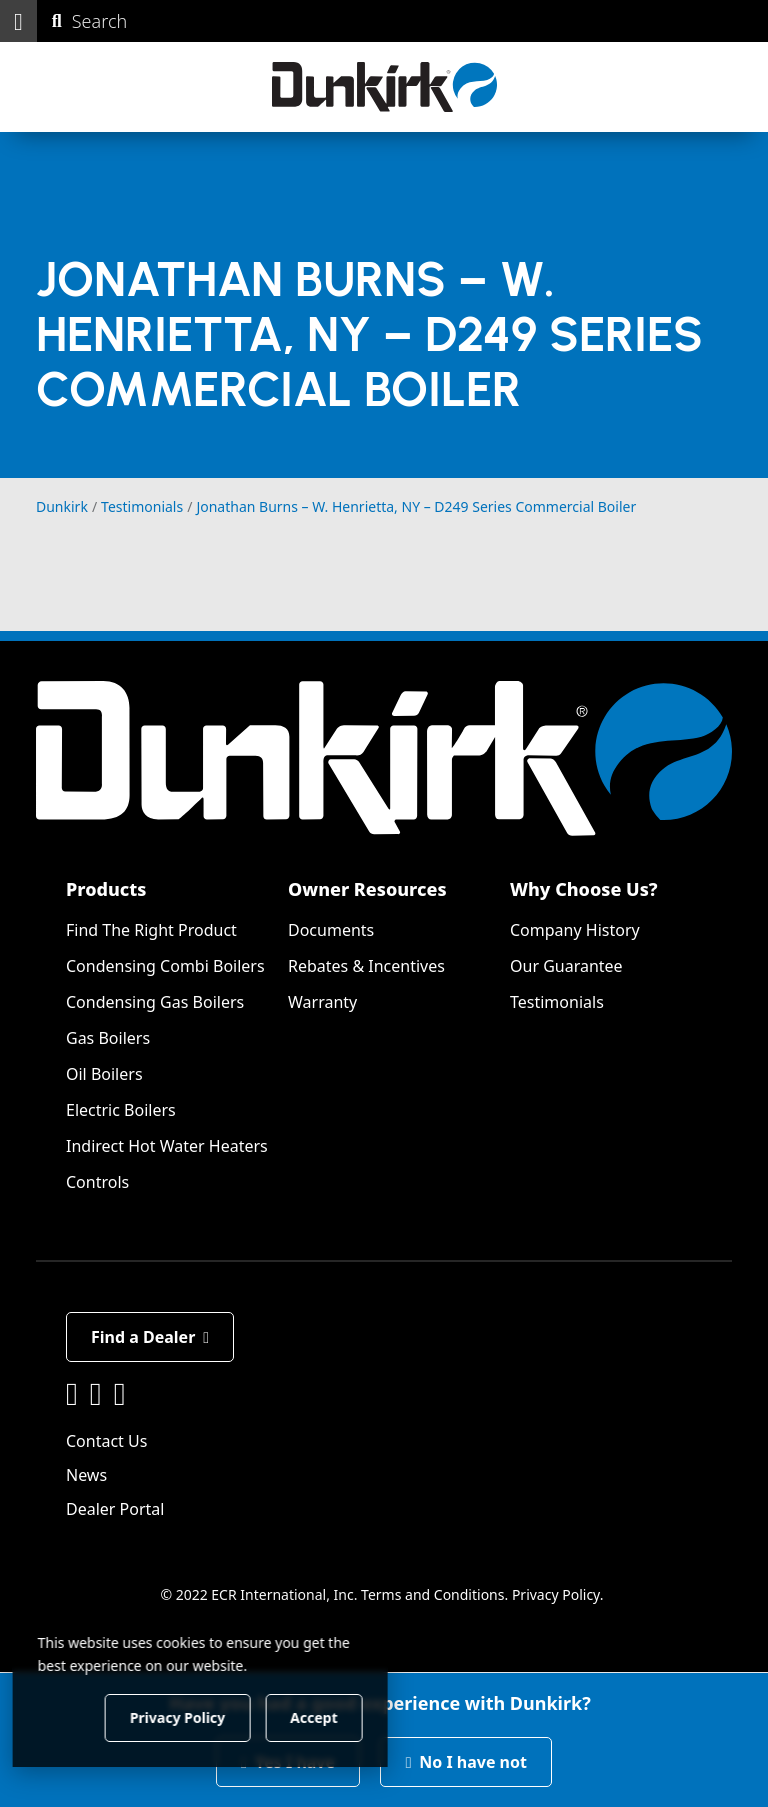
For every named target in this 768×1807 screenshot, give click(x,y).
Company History (575, 930)
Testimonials (557, 1002)
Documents (331, 930)
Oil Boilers (104, 1074)
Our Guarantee (566, 966)
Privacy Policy (556, 1594)
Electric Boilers (121, 1110)
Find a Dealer (150, 1337)
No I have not (466, 1762)
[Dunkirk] (384, 87)
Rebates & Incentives (366, 966)
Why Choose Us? (584, 889)
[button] (18, 21)
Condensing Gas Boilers (155, 1002)
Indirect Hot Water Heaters (167, 1146)
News (86, 1475)
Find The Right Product (151, 930)
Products (106, 889)
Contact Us (106, 1441)
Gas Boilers (108, 1038)
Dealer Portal (115, 1509)
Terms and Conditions (432, 1594)
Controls (97, 1182)
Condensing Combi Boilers (165, 966)
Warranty (322, 1002)
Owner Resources (367, 889)
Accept (341, 1716)
